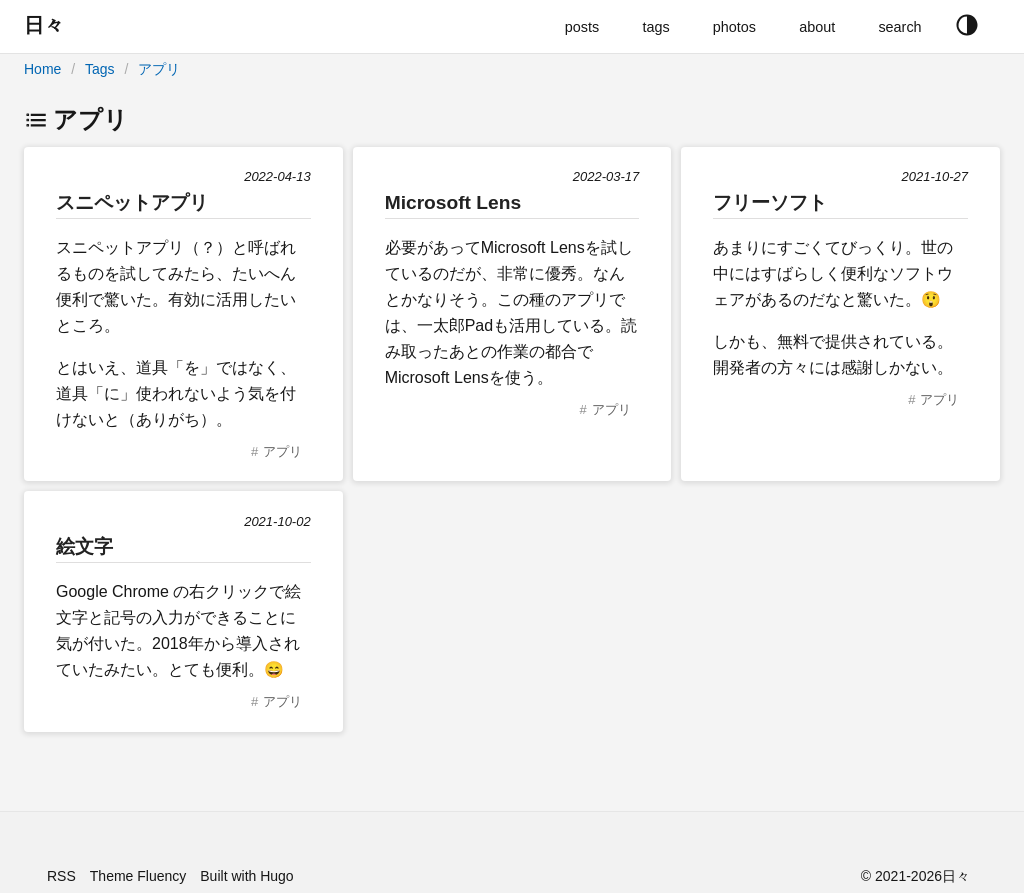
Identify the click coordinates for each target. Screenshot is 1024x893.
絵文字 (84, 546)
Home (42, 69)
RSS (61, 876)
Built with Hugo (246, 876)
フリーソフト (770, 202)
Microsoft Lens (453, 202)
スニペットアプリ (132, 202)
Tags (100, 69)
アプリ (159, 69)
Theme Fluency (138, 876)
